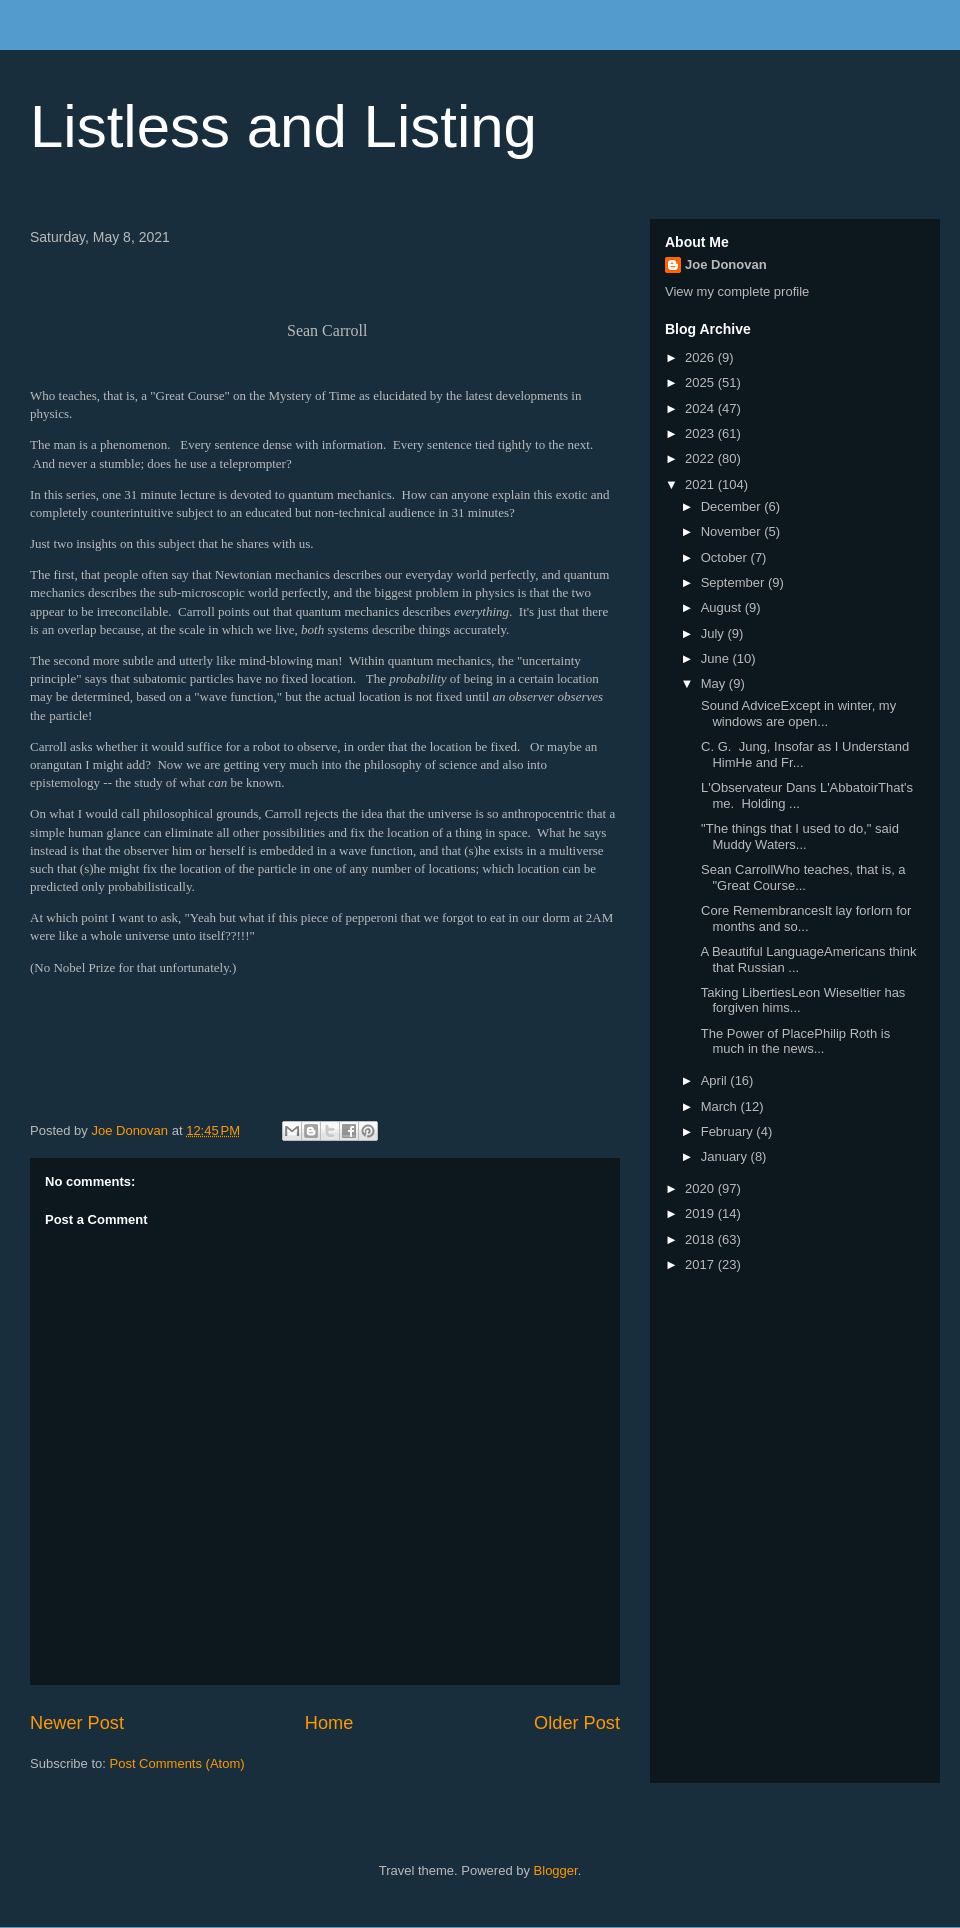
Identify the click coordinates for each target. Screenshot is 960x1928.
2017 (701, 1264)
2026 (701, 357)
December (733, 506)
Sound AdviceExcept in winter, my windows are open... (796, 713)
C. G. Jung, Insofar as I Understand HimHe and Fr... (803, 754)
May (715, 683)
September (734, 582)
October (726, 557)
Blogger (556, 1870)
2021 (701, 484)
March (721, 1106)
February (729, 1131)
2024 (701, 408)
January (726, 1156)
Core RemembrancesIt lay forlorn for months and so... (804, 918)
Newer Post (77, 1723)
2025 (701, 382)
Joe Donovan (726, 264)
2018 (701, 1239)
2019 (701, 1213)
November (733, 531)
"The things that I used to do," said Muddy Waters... (797, 836)
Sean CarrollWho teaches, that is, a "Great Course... (801, 877)
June (717, 658)
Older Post (577, 1723)
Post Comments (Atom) (177, 1763)
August (723, 607)
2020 (701, 1188)
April (716, 1080)
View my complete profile (737, 291)
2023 (701, 433)
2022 (701, 458)
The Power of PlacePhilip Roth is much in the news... (793, 1041)
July (714, 633)
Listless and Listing (283, 126)
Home (329, 1723)
